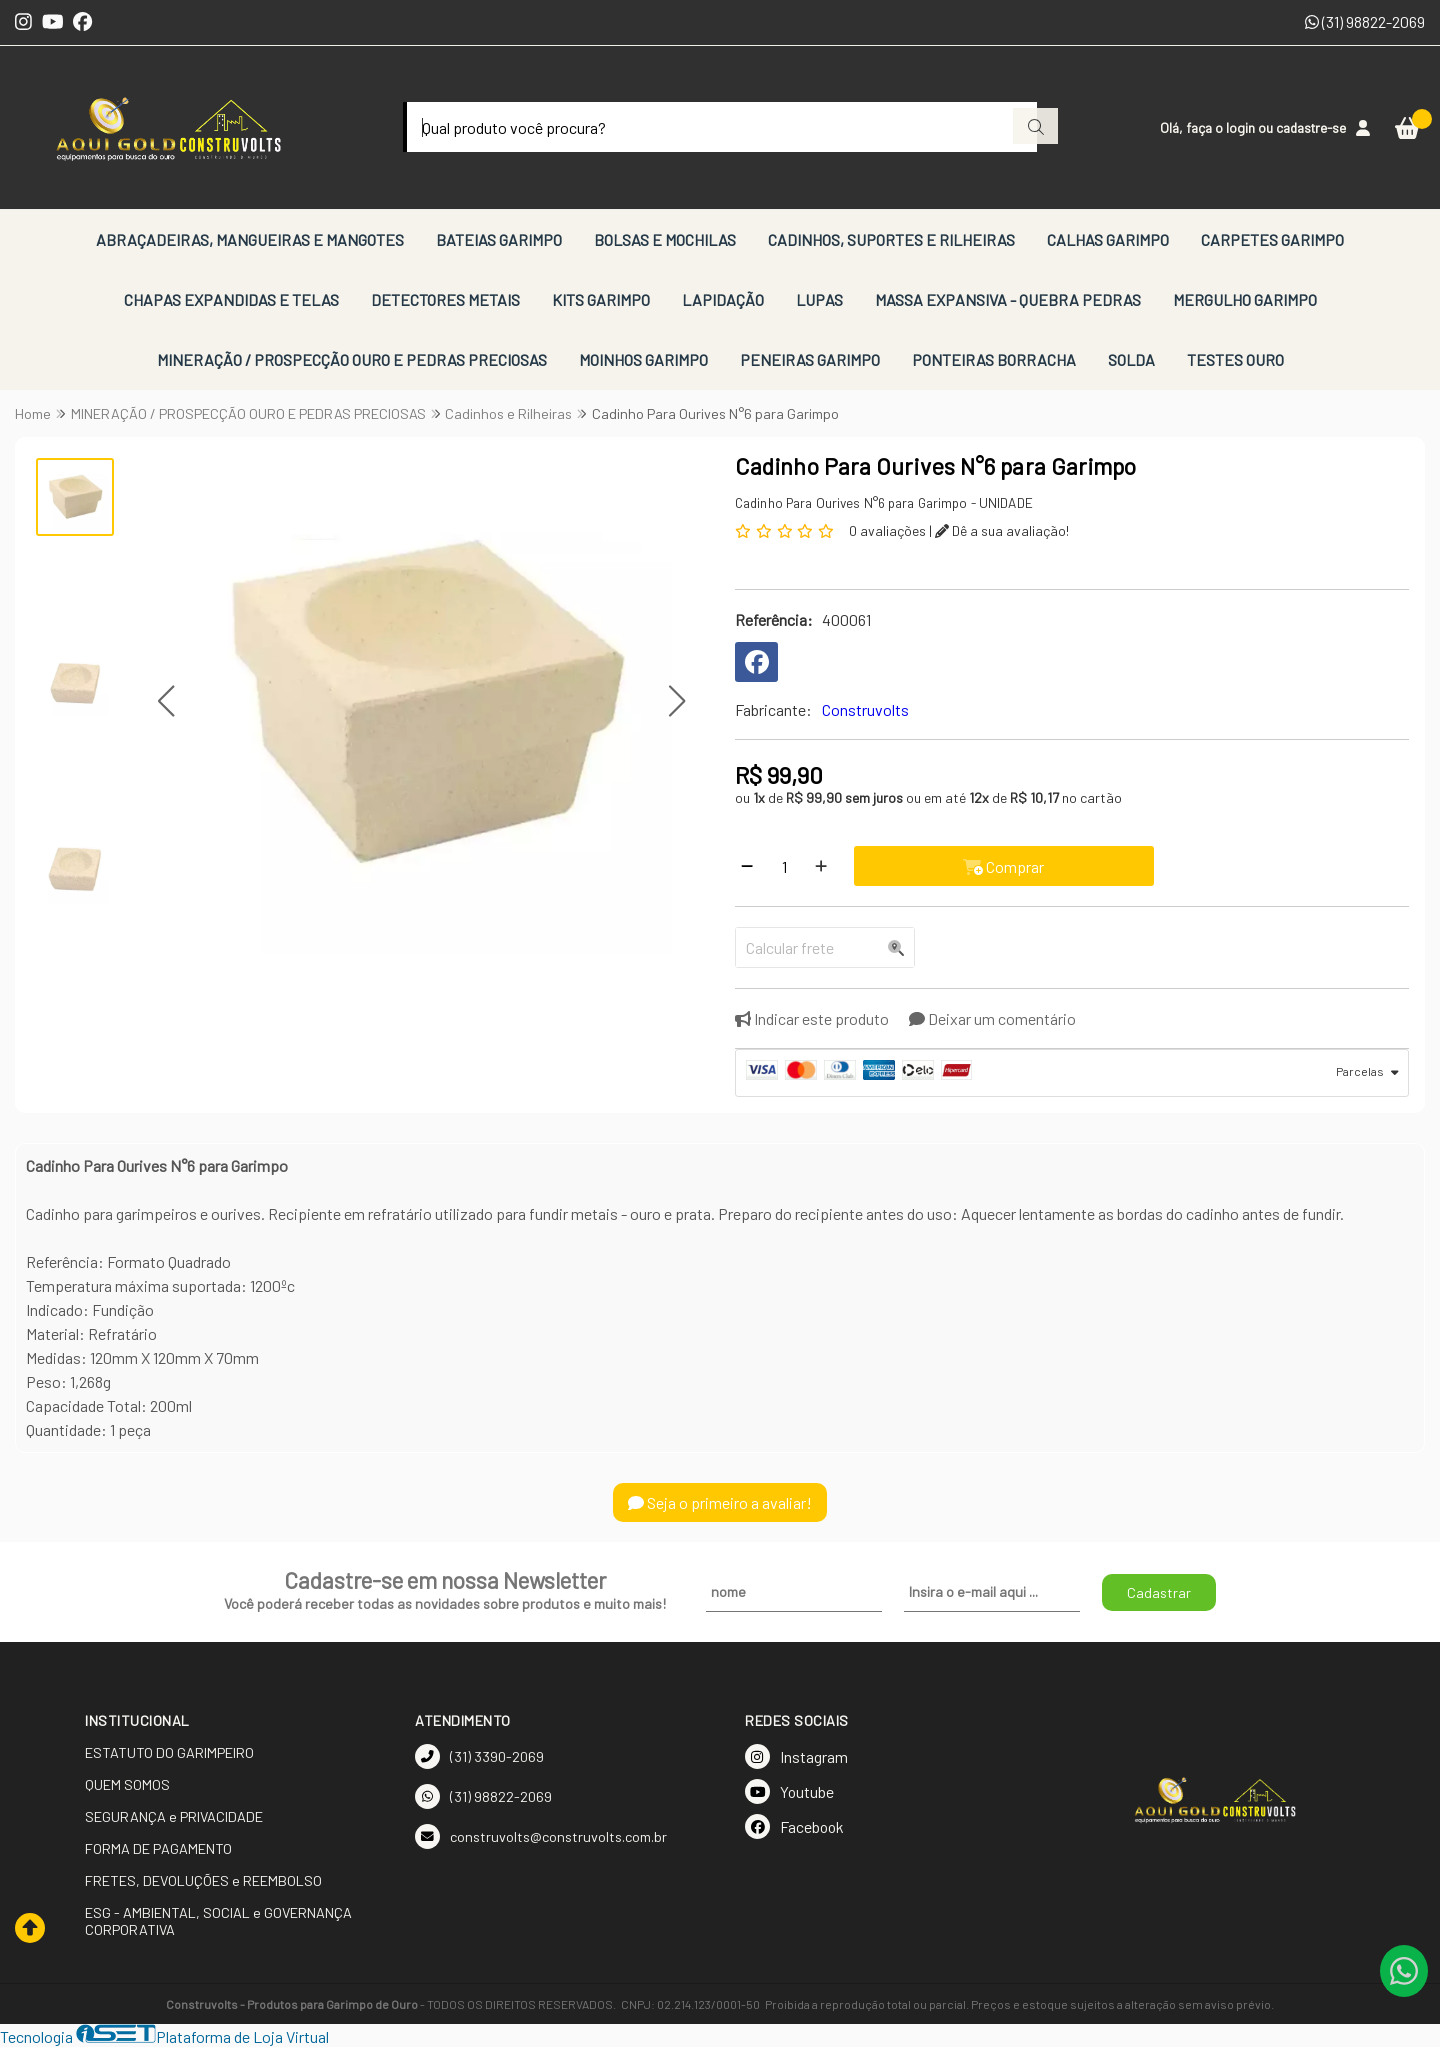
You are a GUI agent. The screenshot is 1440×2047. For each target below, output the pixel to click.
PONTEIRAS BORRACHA (994, 359)
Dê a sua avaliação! (1002, 530)
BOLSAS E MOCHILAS (665, 239)
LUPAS (819, 299)
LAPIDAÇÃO (723, 299)
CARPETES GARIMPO (1272, 239)
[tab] (1072, 1073)
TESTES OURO (1235, 359)
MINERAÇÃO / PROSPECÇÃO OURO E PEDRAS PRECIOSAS (352, 359)
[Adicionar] (821, 866)
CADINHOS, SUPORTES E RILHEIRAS (891, 239)
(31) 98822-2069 (1365, 21)
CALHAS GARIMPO (1108, 239)
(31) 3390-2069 (479, 1756)
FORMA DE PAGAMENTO (158, 1848)
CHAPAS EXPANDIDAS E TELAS (231, 299)
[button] (166, 701)
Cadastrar (1159, 1592)
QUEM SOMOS (127, 1784)
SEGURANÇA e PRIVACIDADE (174, 1816)
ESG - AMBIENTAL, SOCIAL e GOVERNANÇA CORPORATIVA (218, 1921)
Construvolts (865, 709)
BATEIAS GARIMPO (499, 239)
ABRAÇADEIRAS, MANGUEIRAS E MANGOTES (250, 239)
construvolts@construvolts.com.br (541, 1836)
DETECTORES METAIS (445, 299)
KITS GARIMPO (601, 299)
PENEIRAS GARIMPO (810, 359)
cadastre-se (1311, 127)
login (1242, 127)
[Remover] (747, 866)
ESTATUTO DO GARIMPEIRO (169, 1752)
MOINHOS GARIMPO (643, 359)
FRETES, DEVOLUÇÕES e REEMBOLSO (203, 1880)
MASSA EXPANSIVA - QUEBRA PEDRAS (1008, 299)
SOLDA (1131, 359)
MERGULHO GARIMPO (1245, 299)
